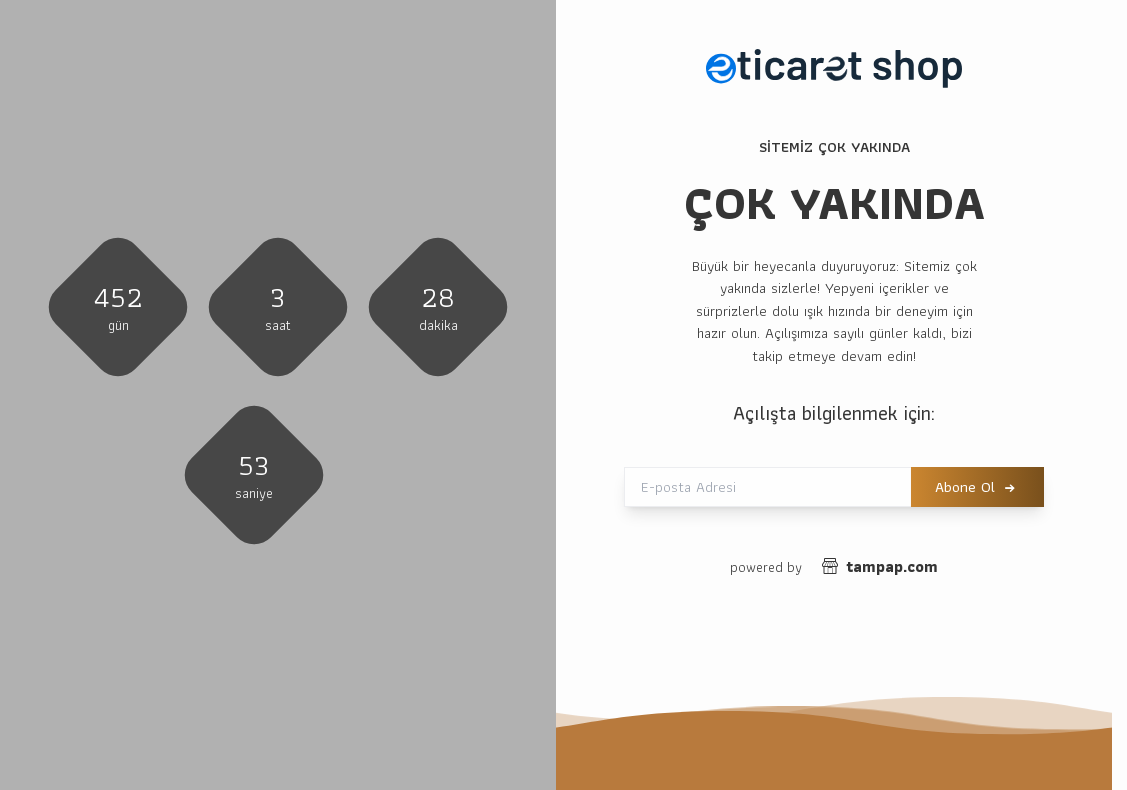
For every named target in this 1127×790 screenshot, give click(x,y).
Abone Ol (965, 487)
